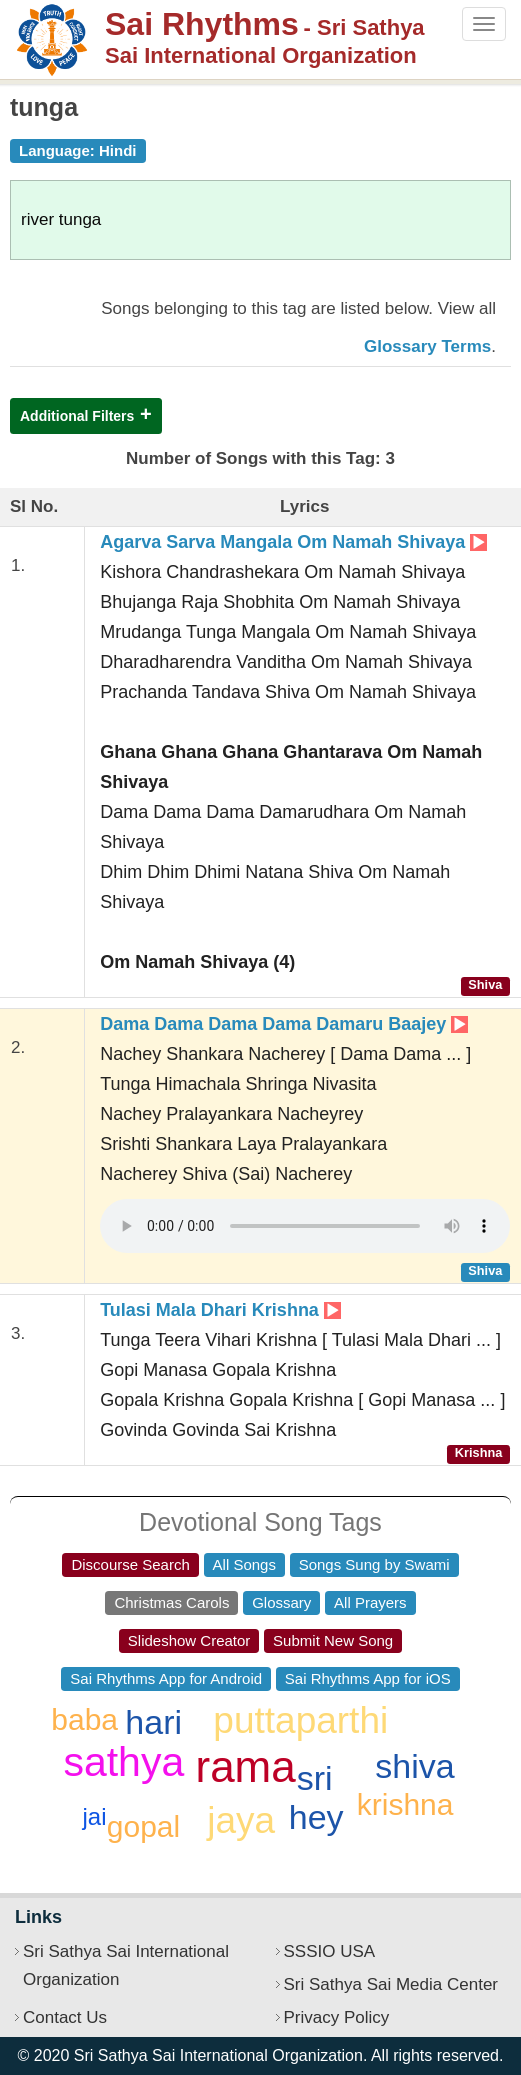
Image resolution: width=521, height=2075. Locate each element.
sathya (123, 1762)
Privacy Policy (337, 2017)
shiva (414, 1766)
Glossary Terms (427, 346)
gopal (143, 1826)
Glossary (281, 1602)
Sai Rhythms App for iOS (368, 1678)
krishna (405, 1804)
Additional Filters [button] (77, 416)
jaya (241, 1820)
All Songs (244, 1564)
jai (95, 1816)
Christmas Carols (171, 1602)
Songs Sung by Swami (374, 1564)
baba (84, 1719)
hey (316, 1817)
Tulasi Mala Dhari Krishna (220, 1310)
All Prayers (370, 1602)
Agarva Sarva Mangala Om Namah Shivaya (293, 542)
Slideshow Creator (189, 1640)
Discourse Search (130, 1564)
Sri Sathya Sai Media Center (391, 1984)
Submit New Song (333, 1640)
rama (246, 1766)
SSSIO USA (330, 1951)
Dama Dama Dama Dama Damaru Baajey (284, 1024)
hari (153, 1722)
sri (315, 1778)
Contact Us (65, 2017)
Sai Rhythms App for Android (166, 1678)
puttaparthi (300, 1720)
